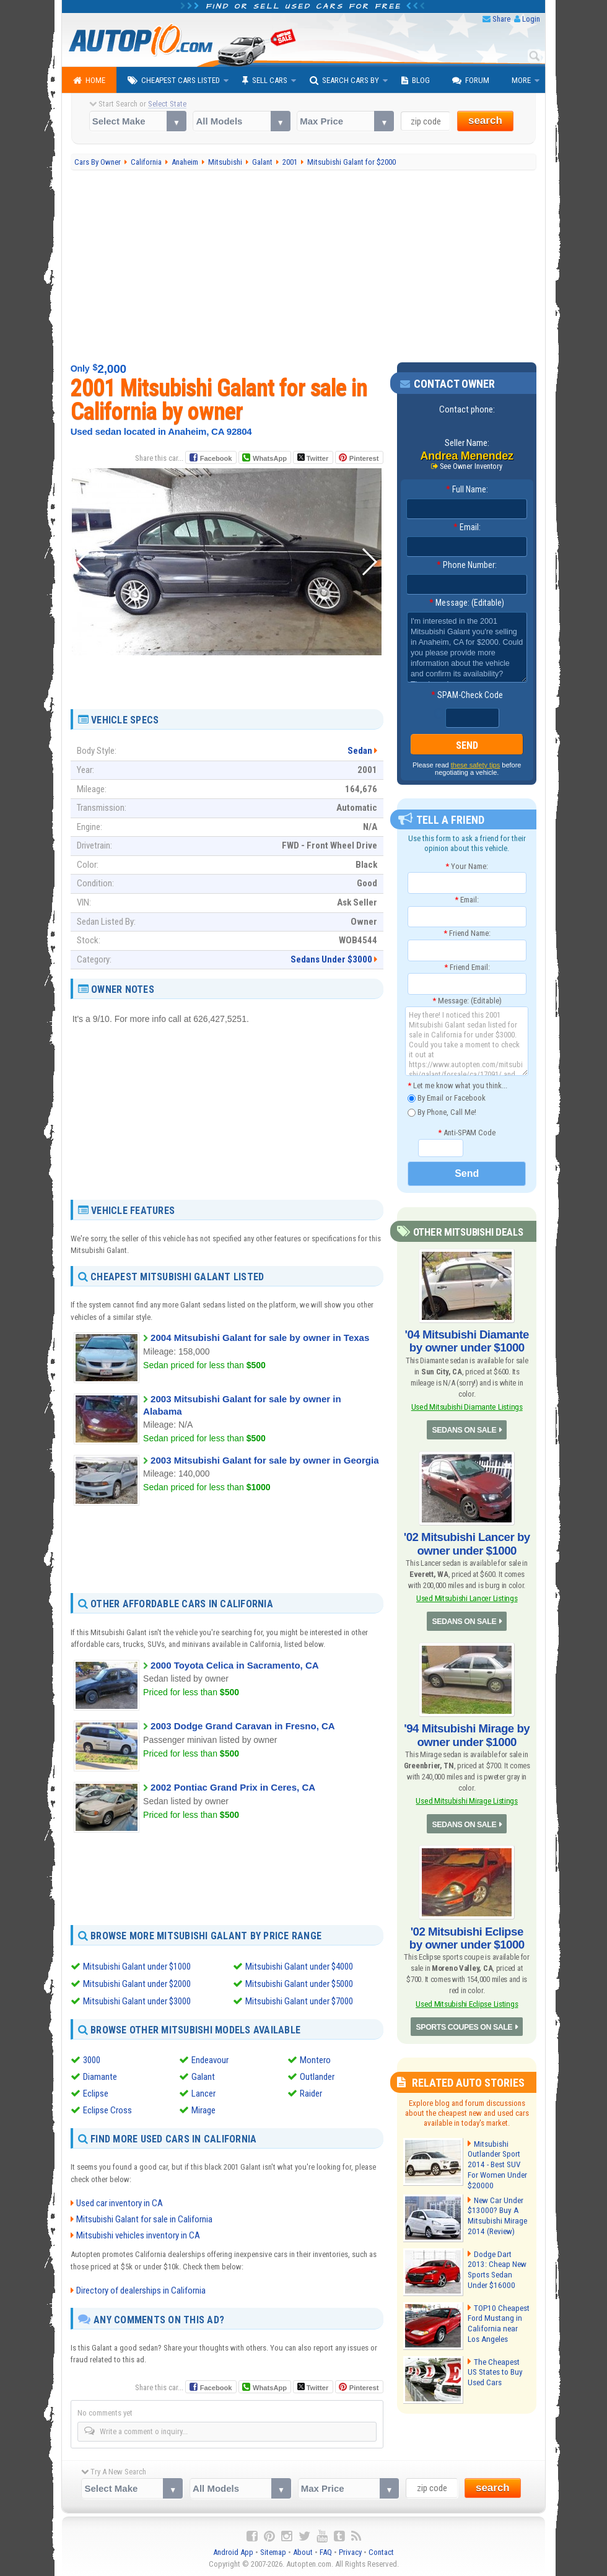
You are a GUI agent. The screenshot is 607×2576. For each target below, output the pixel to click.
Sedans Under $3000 (331, 959)
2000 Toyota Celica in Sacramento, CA (235, 1665)
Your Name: (466, 866)
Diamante (100, 2076)
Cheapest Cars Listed (174, 80)
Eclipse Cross (107, 2110)
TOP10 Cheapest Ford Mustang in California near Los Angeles (498, 2314)
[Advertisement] (304, 266)
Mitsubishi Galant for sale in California (144, 2218)
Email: (467, 528)
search (485, 120)
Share (501, 19)
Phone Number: (467, 565)
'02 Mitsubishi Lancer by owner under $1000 (467, 1541)
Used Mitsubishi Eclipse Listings (467, 1994)
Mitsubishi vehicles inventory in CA (138, 2234)
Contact (381, 2551)
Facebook (216, 458)
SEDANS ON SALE (465, 1428)
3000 (91, 2060)
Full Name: (467, 490)
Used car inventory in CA (119, 2202)
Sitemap (273, 2551)
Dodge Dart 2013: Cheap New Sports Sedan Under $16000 (498, 2260)
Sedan (359, 750)
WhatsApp (269, 458)
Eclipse (95, 2093)
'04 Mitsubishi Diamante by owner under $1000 (466, 1340)
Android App (233, 2551)
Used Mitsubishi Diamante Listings (467, 1405)
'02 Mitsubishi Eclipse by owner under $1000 (467, 1930)
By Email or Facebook (447, 1098)
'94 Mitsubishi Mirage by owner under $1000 (466, 1730)
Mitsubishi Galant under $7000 (299, 2001)
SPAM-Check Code (467, 696)
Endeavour (210, 2060)
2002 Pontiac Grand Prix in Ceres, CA (233, 1787)
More (521, 80)
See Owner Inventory (471, 466)
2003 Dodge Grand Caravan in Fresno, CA (243, 1726)
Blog (415, 80)
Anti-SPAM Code (467, 1132)
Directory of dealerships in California (141, 2289)
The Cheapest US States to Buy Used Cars (498, 2362)
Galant (203, 2076)
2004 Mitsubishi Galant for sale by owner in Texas (260, 1337)
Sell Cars (264, 80)
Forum (470, 80)
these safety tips (475, 765)
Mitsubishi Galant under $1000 (137, 1966)
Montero (315, 2060)
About (303, 2551)
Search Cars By (344, 80)
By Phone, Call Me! (442, 1113)
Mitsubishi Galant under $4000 (299, 1966)
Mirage (203, 2110)
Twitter (312, 457)
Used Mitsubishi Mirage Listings (466, 1794)
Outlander (317, 2076)
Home (89, 80)
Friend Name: (467, 933)
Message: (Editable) (466, 603)
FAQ (326, 2551)
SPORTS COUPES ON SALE (464, 2018)
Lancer (203, 2093)
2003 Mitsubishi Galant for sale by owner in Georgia (264, 1460)
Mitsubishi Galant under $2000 (137, 1983)
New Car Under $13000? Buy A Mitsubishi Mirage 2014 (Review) (497, 2206)
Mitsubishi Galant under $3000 (137, 2001)
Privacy (350, 2551)
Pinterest (363, 458)
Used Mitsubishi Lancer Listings (466, 1594)
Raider (311, 2093)
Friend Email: (467, 967)
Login (531, 19)
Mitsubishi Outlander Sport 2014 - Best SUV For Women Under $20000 (499, 2155)
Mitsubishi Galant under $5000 (299, 1983)
